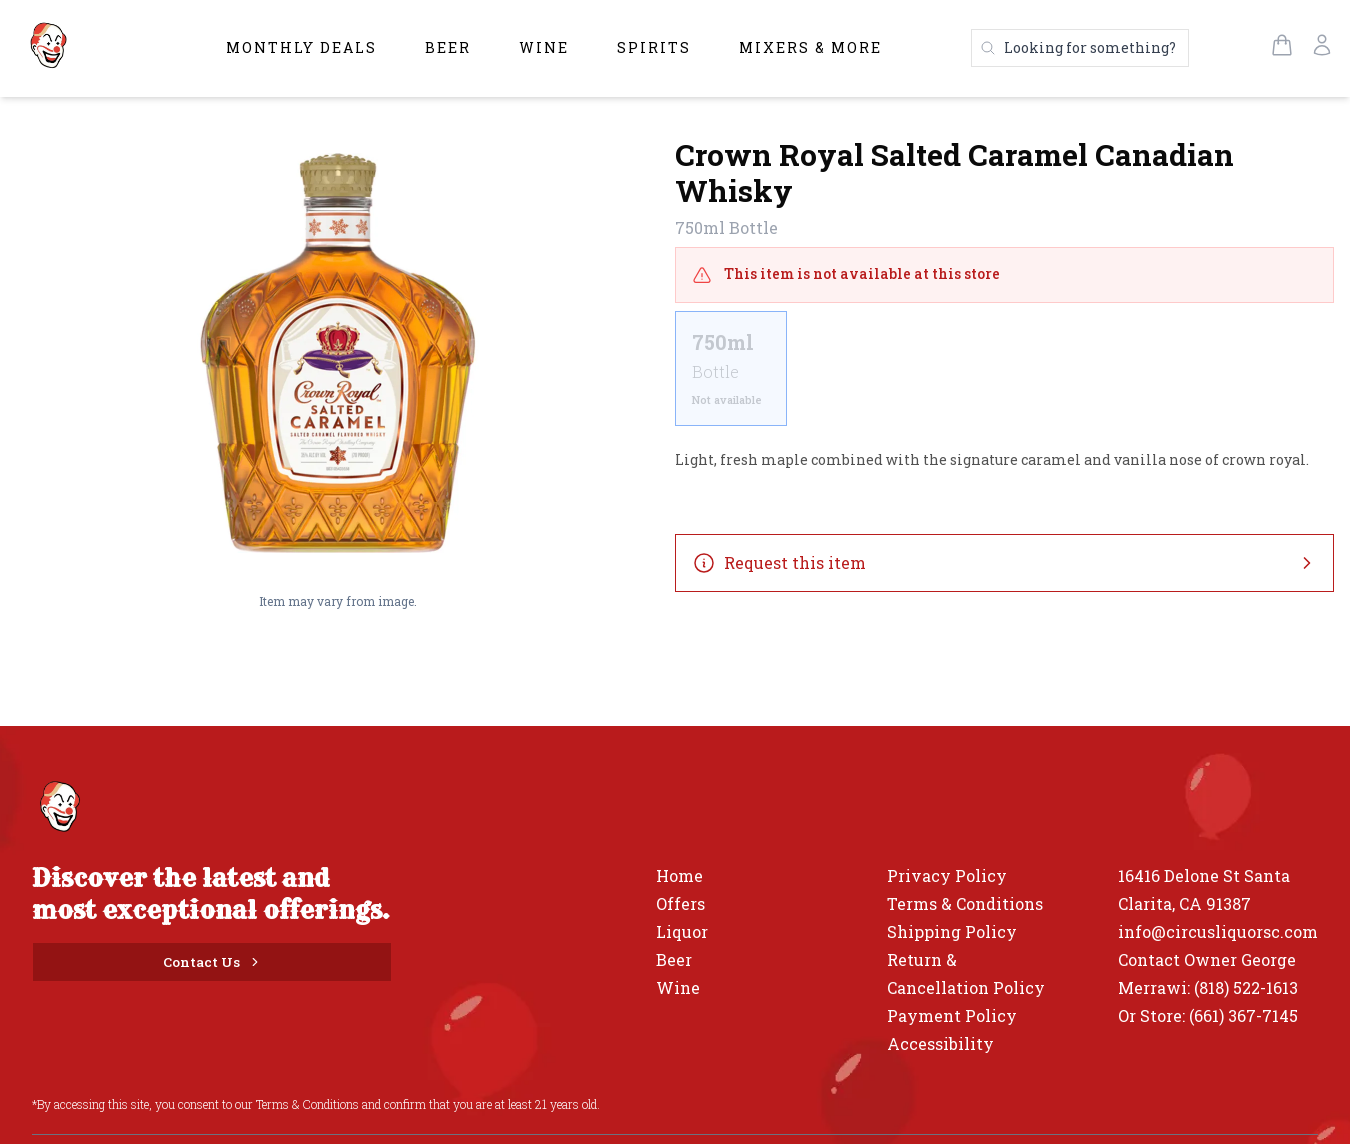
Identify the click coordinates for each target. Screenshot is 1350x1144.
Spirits (654, 47)
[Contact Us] (212, 962)
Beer (448, 47)
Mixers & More (810, 47)
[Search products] (1080, 48)
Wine (544, 47)
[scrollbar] (1004, 376)
